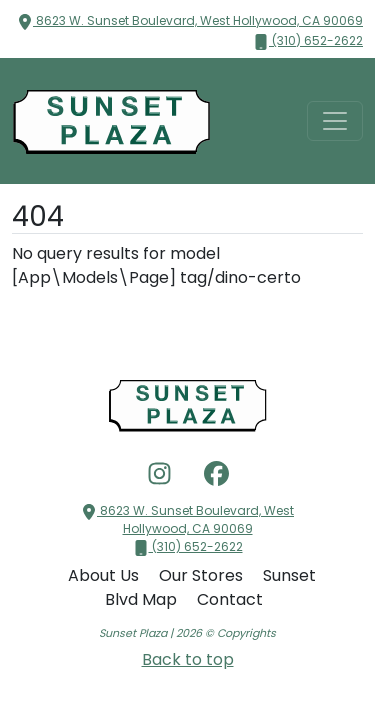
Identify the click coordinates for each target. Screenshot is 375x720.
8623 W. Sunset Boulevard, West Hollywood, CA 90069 (190, 20)
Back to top (188, 659)
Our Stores (203, 575)
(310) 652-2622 (308, 41)
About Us (105, 575)
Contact (230, 599)
